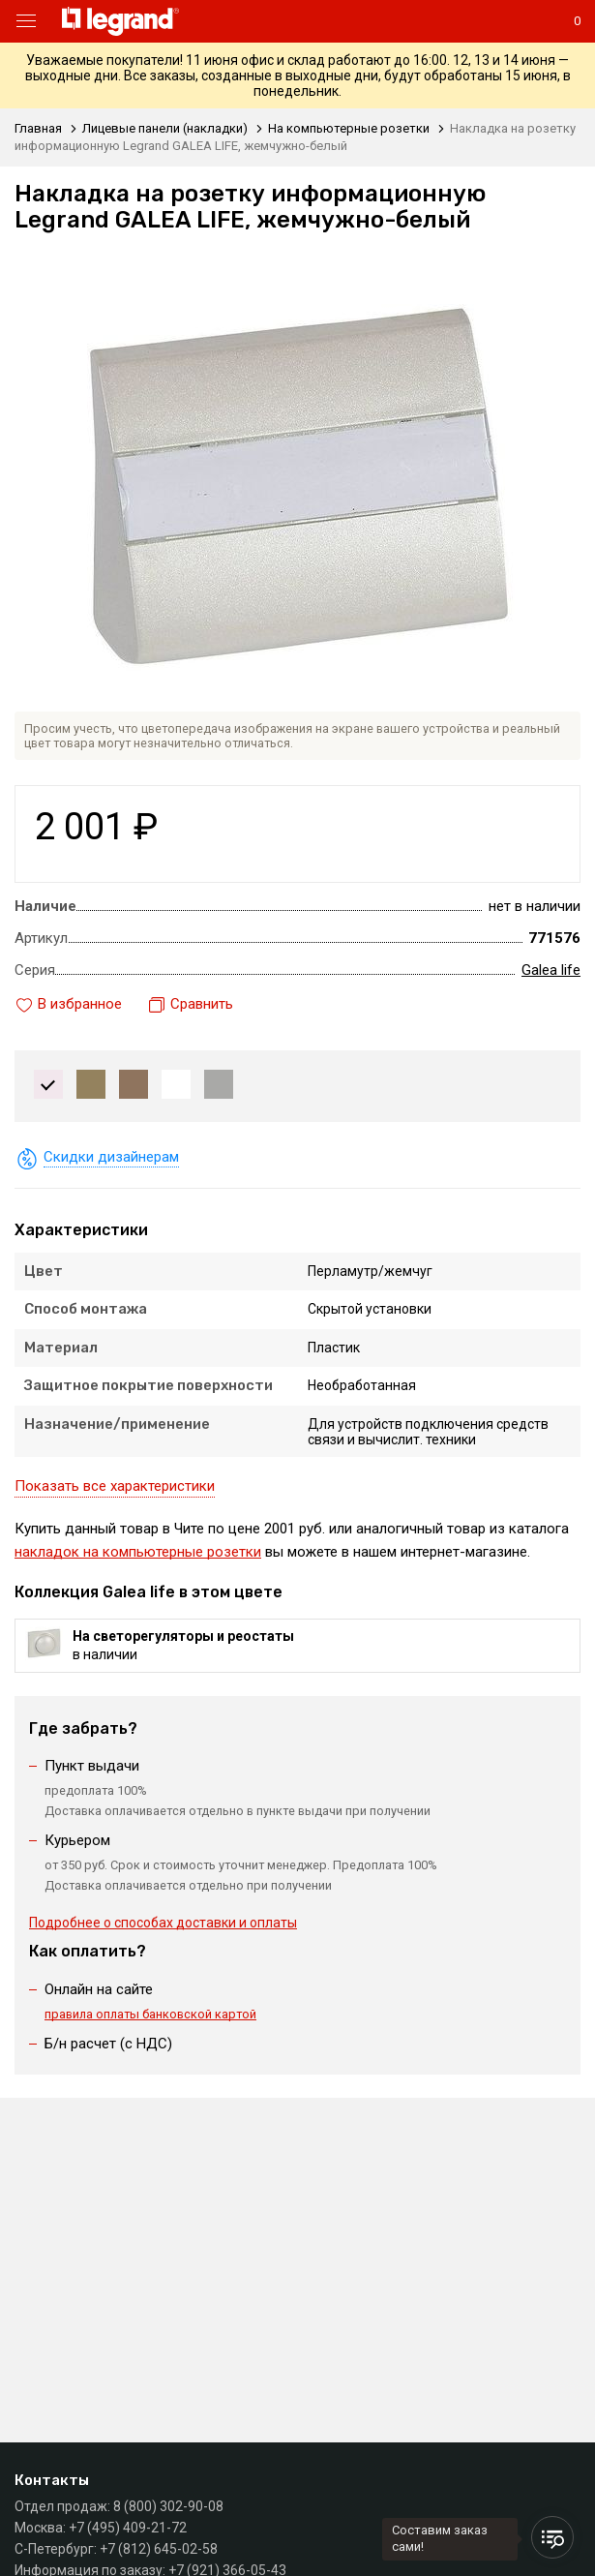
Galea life (550, 970)
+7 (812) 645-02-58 (159, 2549)
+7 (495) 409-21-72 (128, 2527)
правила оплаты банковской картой (150, 2014)
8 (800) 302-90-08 (168, 2506)
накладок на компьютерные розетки (138, 1552)
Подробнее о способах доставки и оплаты (163, 1922)
